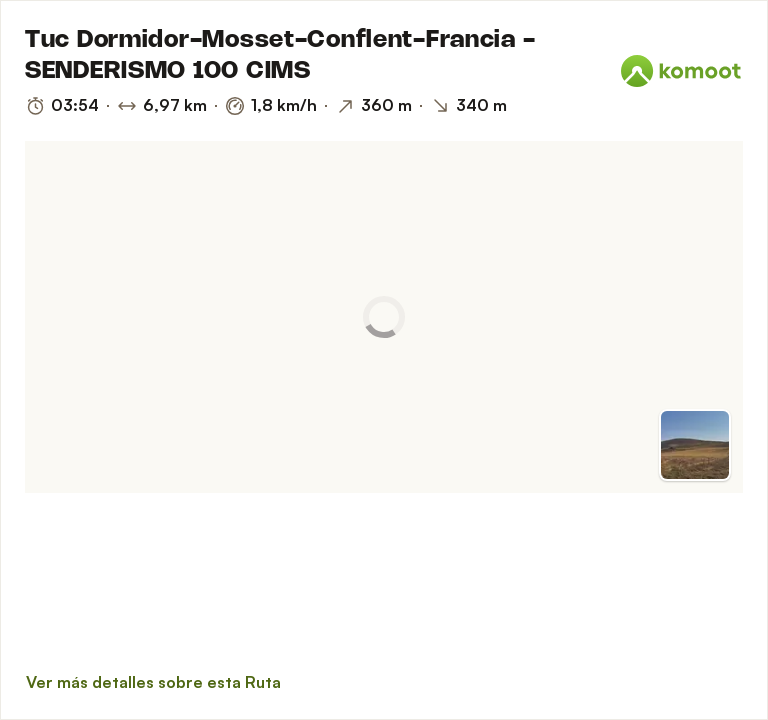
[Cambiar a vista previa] (695, 445)
